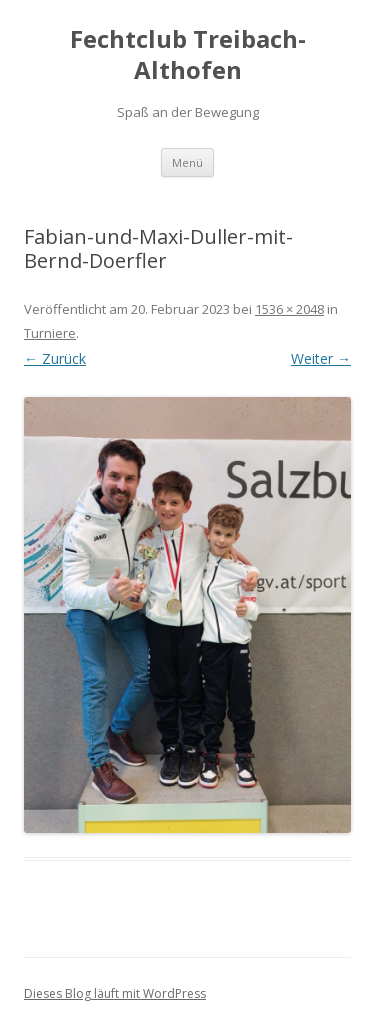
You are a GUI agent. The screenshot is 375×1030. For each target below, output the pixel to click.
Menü (187, 162)
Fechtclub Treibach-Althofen (188, 55)
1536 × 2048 (289, 309)
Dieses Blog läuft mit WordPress (115, 993)
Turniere (50, 333)
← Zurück (55, 358)
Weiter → (321, 358)
